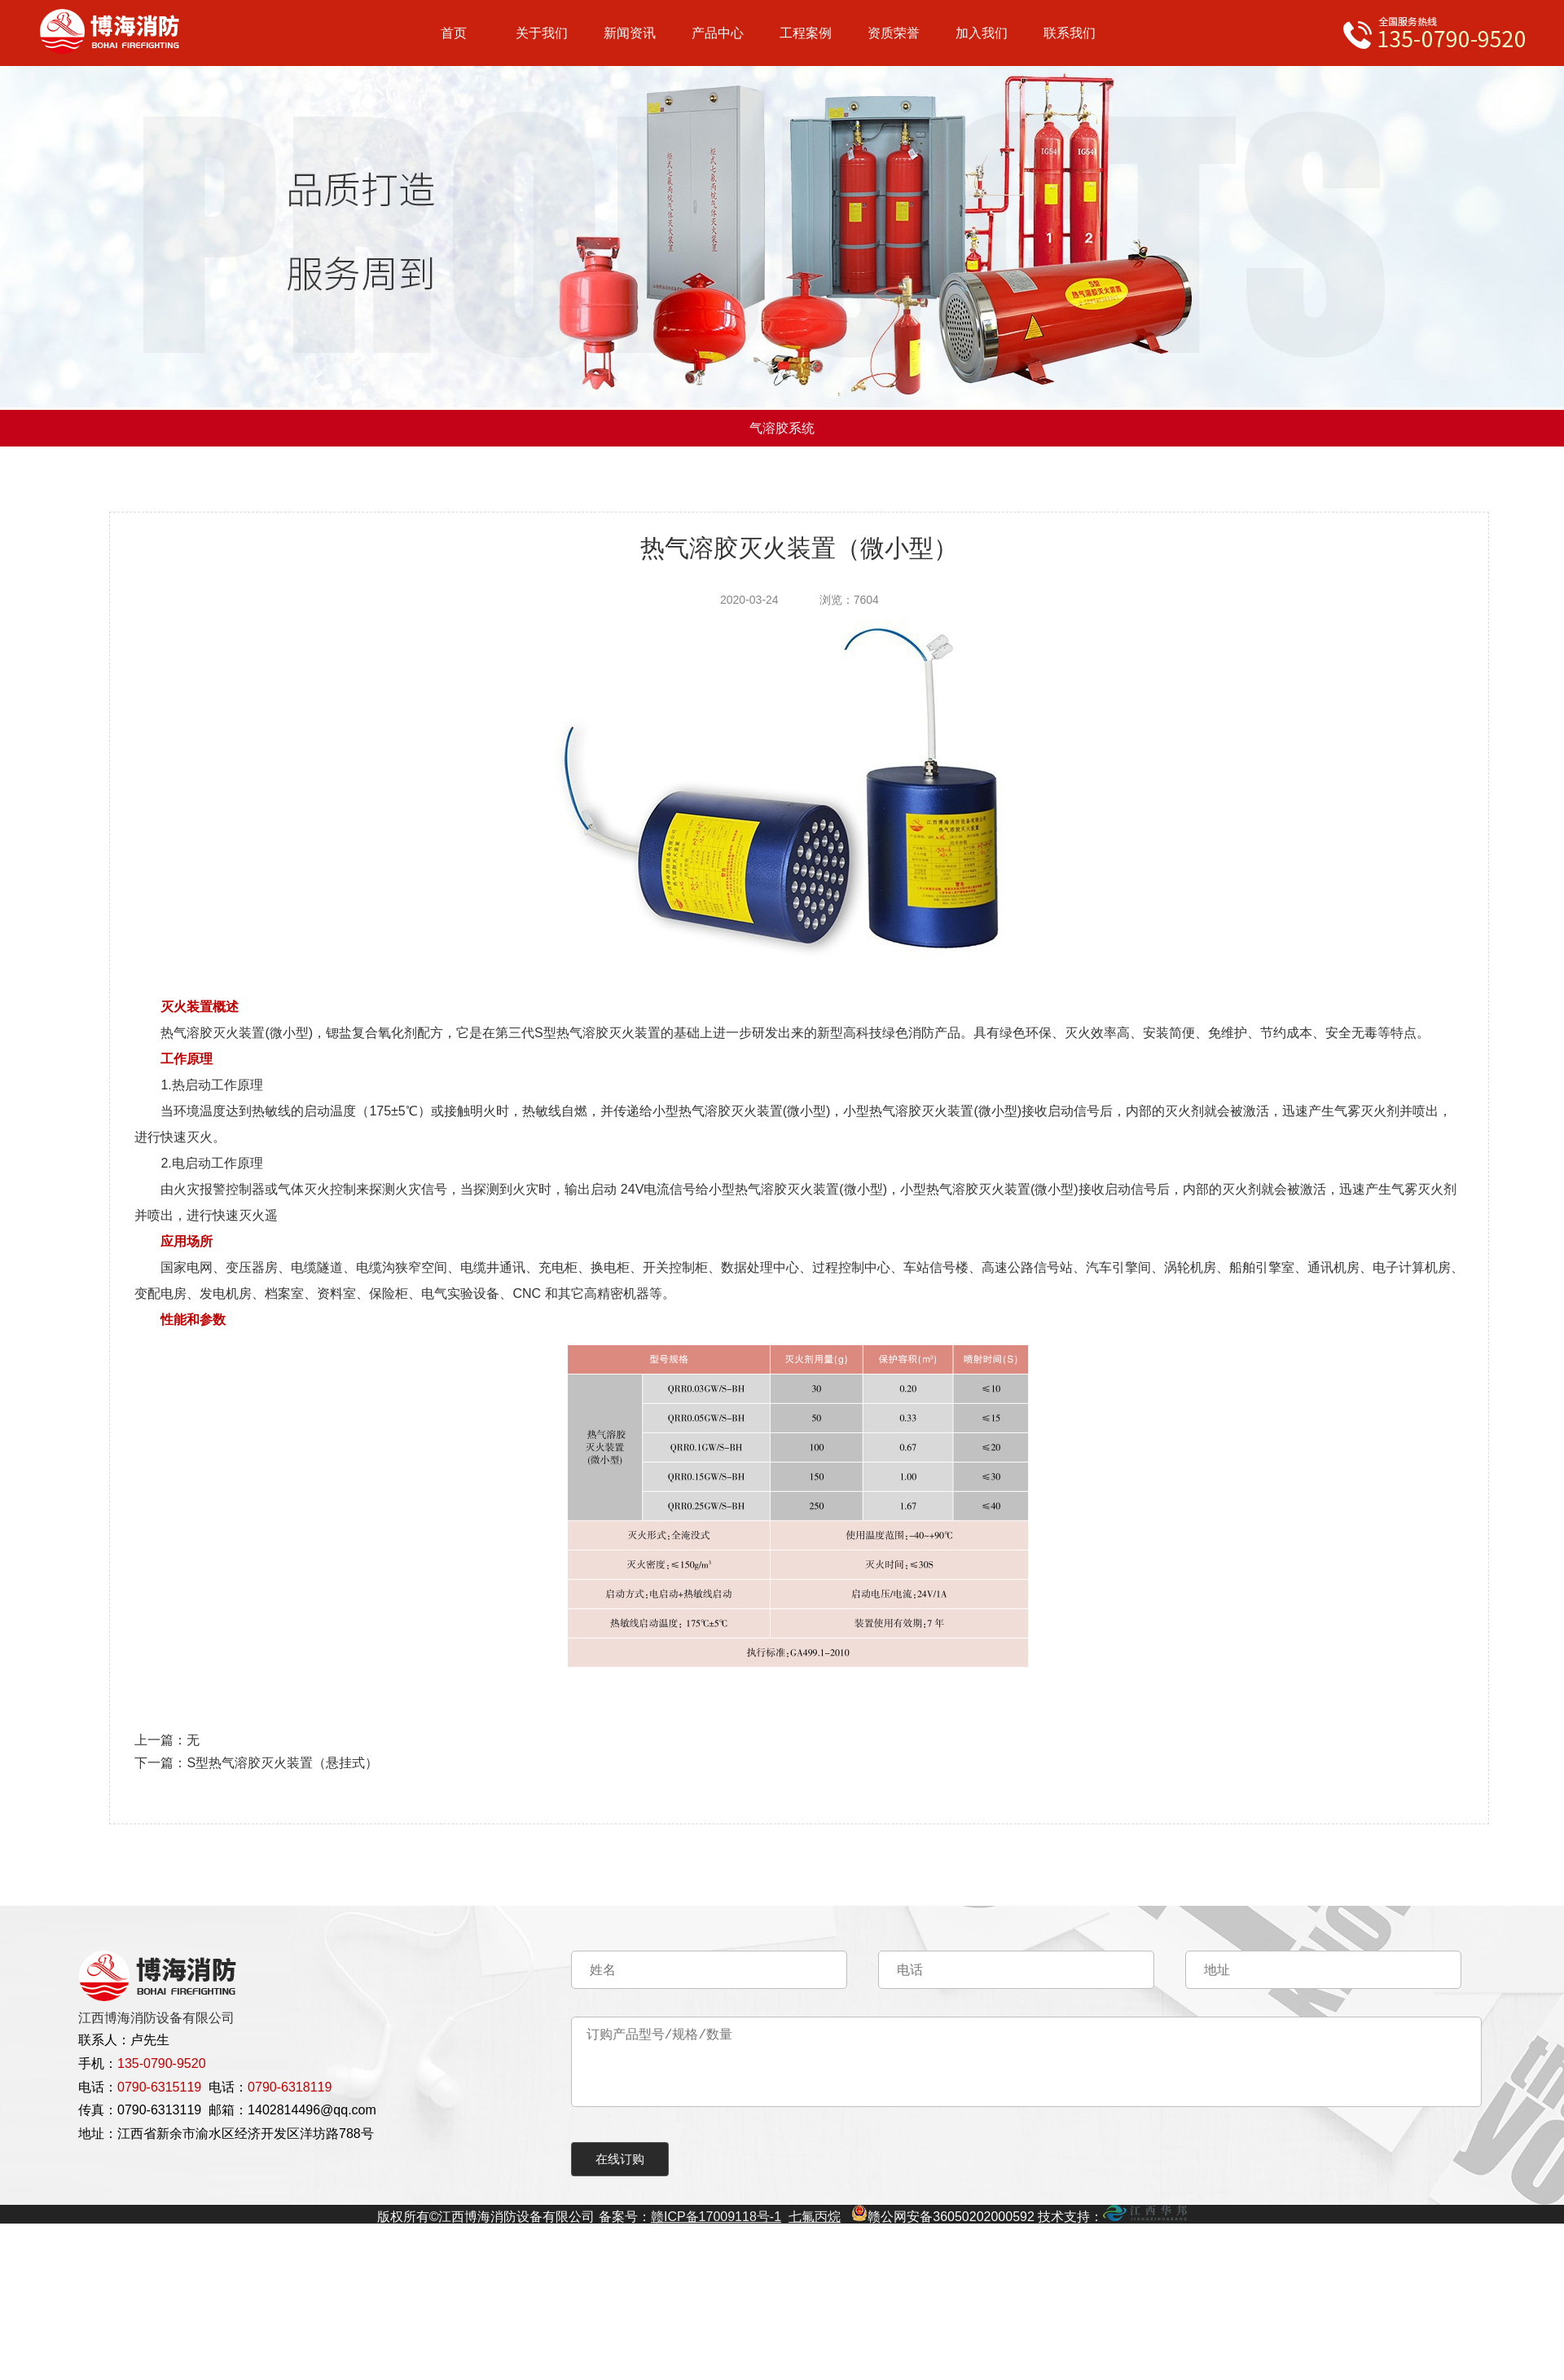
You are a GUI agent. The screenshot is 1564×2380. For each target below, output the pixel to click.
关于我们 (542, 33)
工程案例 (806, 33)
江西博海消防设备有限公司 (156, 2018)
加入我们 (982, 33)
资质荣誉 (894, 33)
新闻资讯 (630, 33)
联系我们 (1069, 33)
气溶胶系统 (782, 428)
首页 (454, 33)
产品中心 (718, 33)
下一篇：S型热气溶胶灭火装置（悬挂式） (256, 1763)
